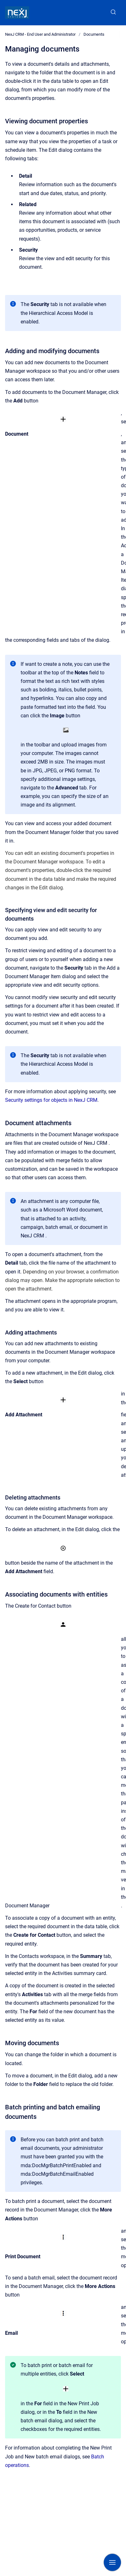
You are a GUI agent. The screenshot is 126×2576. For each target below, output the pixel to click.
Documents (93, 34)
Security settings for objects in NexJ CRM (51, 1100)
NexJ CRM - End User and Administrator (40, 34)
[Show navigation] (112, 2562)
